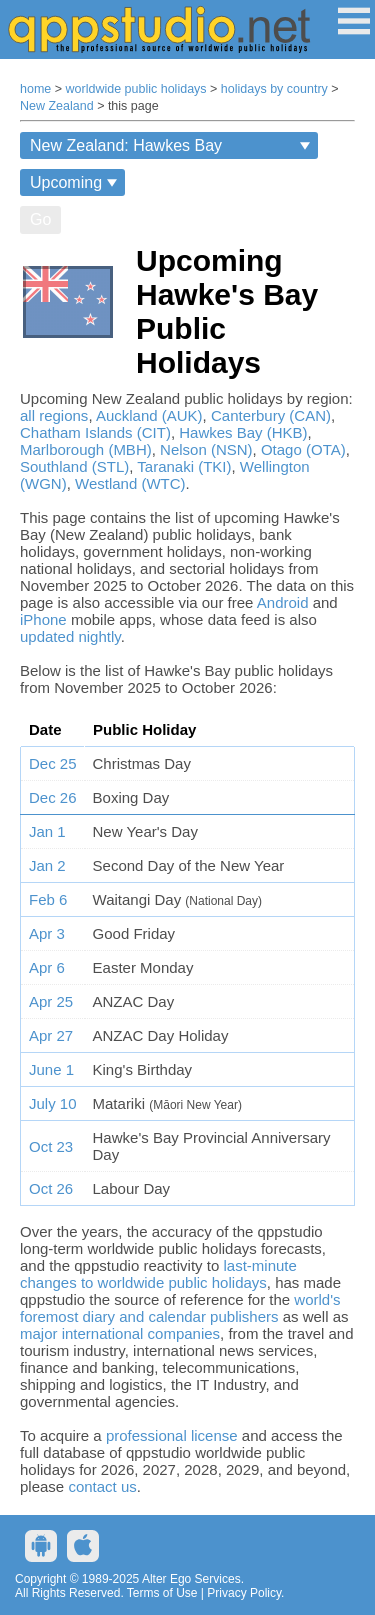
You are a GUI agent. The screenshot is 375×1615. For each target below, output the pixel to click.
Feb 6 (48, 899)
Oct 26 (51, 1188)
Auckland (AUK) (149, 415)
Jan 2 (47, 865)
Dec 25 (53, 763)
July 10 (53, 1103)
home (35, 89)
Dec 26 (53, 797)
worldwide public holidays (136, 89)
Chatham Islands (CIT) (95, 432)
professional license (172, 1435)
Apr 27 (51, 1035)
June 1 (51, 1069)
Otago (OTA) (303, 449)
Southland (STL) (74, 466)
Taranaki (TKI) (184, 466)
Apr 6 (47, 967)
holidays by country (274, 89)
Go (40, 219)
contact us (102, 1486)
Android (283, 602)
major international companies (120, 1333)
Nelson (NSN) (206, 449)
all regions (54, 415)
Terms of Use (162, 1593)
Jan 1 (47, 831)
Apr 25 (51, 1001)
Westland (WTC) (130, 483)
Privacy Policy (244, 1593)
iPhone (43, 619)
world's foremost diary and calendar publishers (180, 1308)
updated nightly (70, 636)
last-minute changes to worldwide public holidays (158, 1274)
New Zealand (57, 106)
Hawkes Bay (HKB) (243, 432)
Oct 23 (51, 1146)
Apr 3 (47, 933)
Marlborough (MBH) (86, 449)
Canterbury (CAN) (271, 415)
